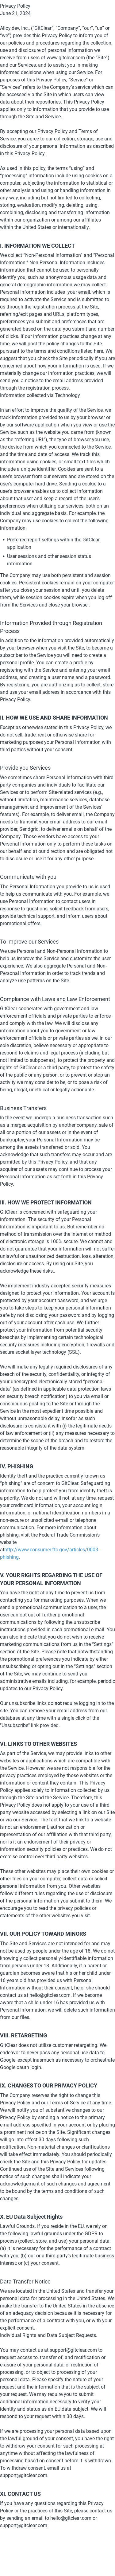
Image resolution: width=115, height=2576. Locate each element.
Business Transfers (23, 1108)
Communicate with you (28, 877)
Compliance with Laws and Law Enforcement (55, 999)
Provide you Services (25, 767)
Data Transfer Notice (25, 2281)
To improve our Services (29, 941)
